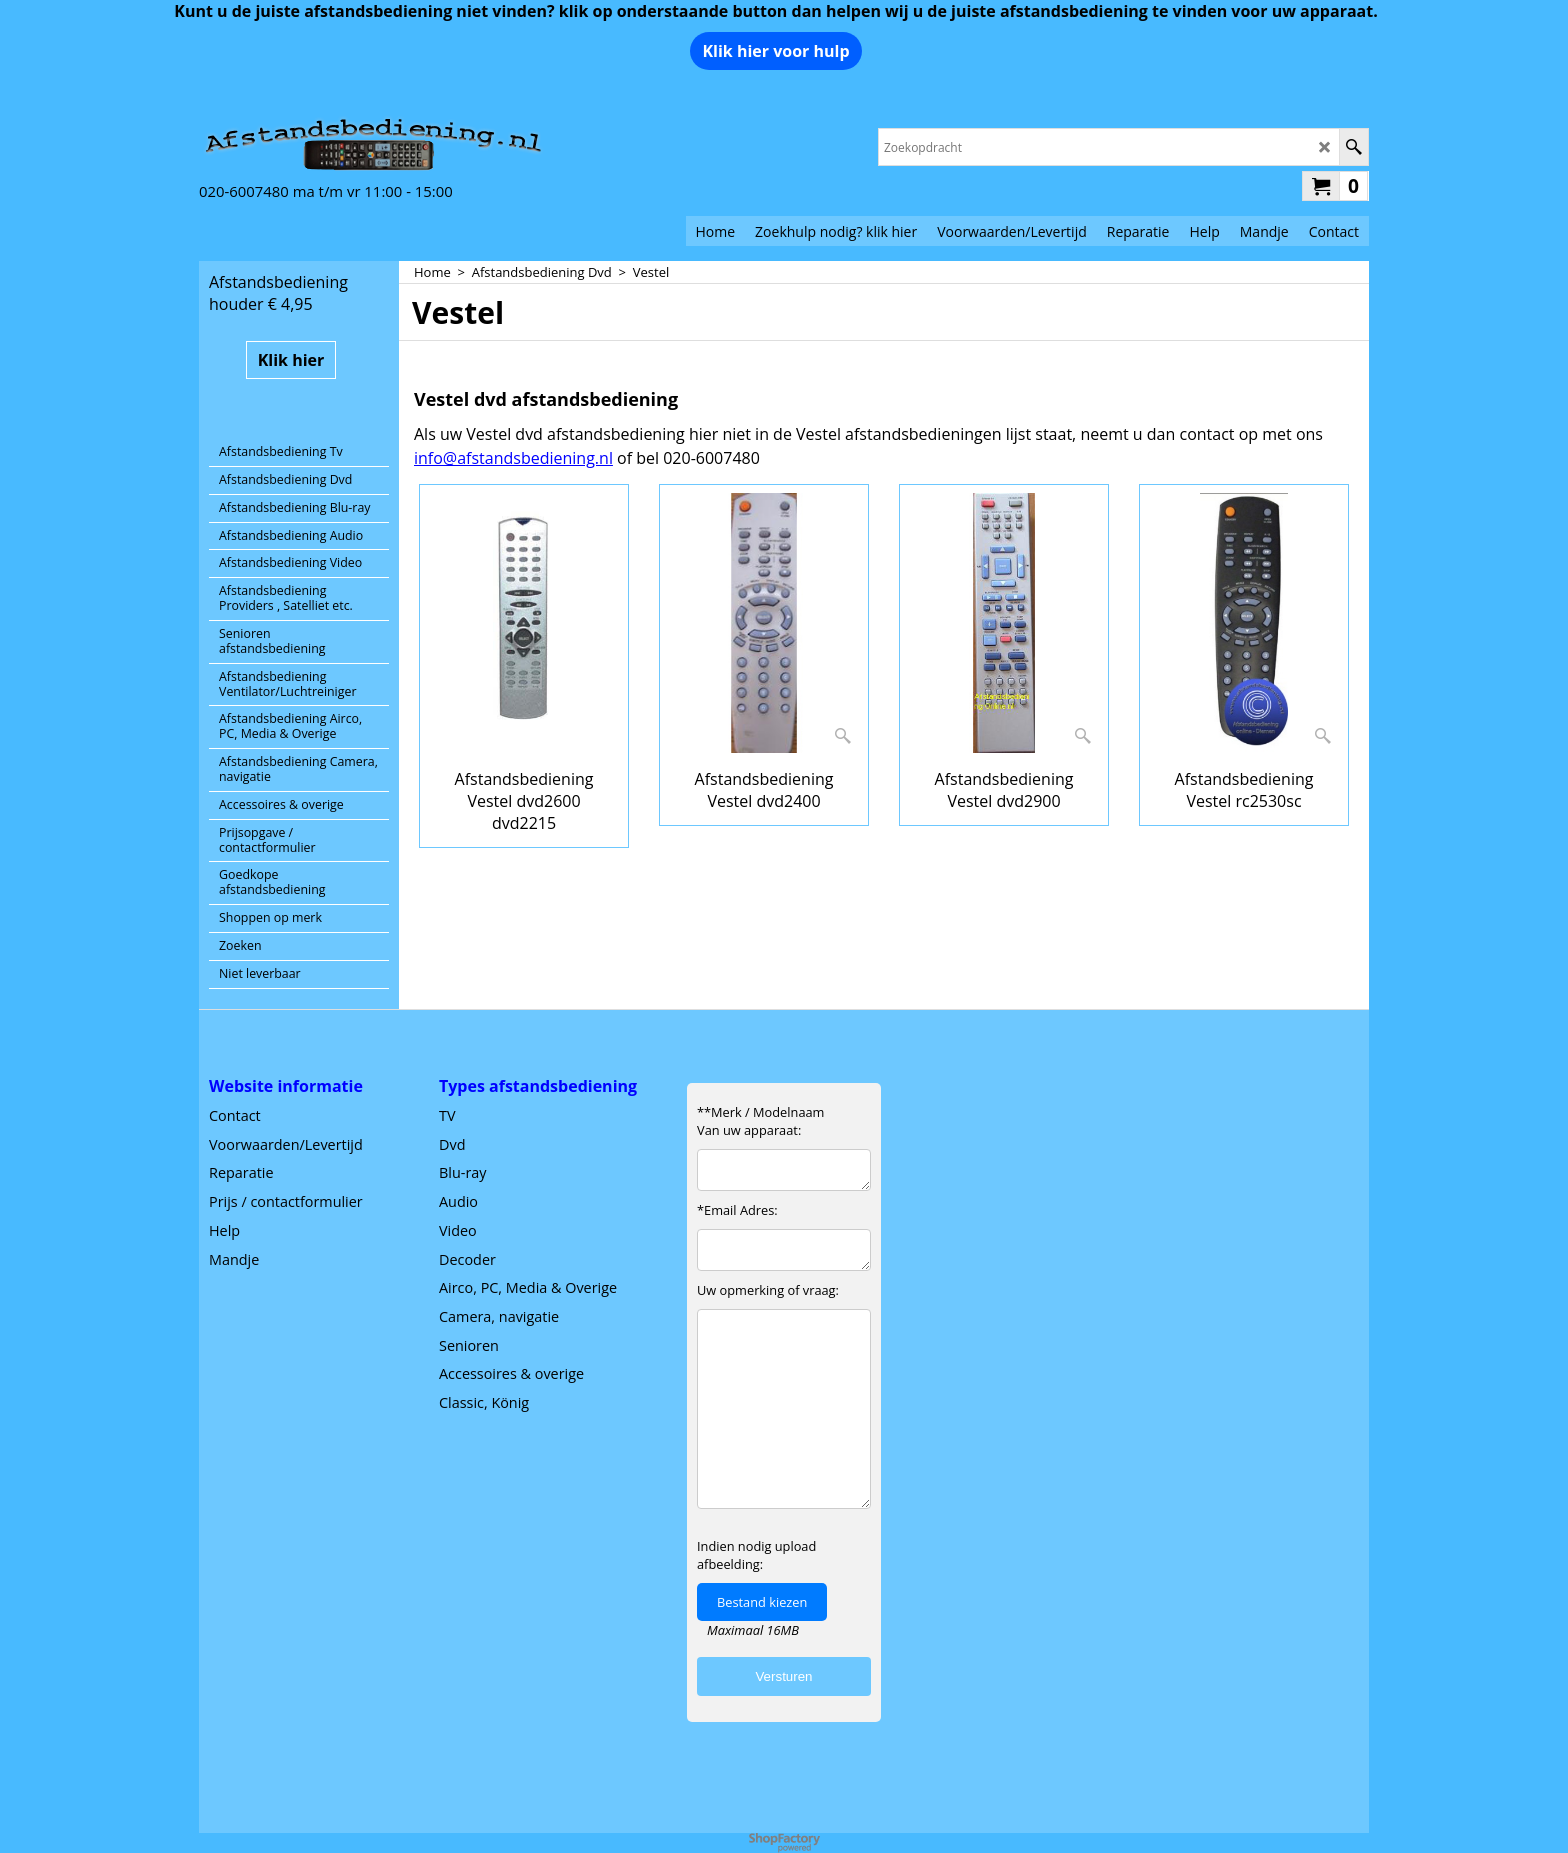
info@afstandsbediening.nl (513, 458)
